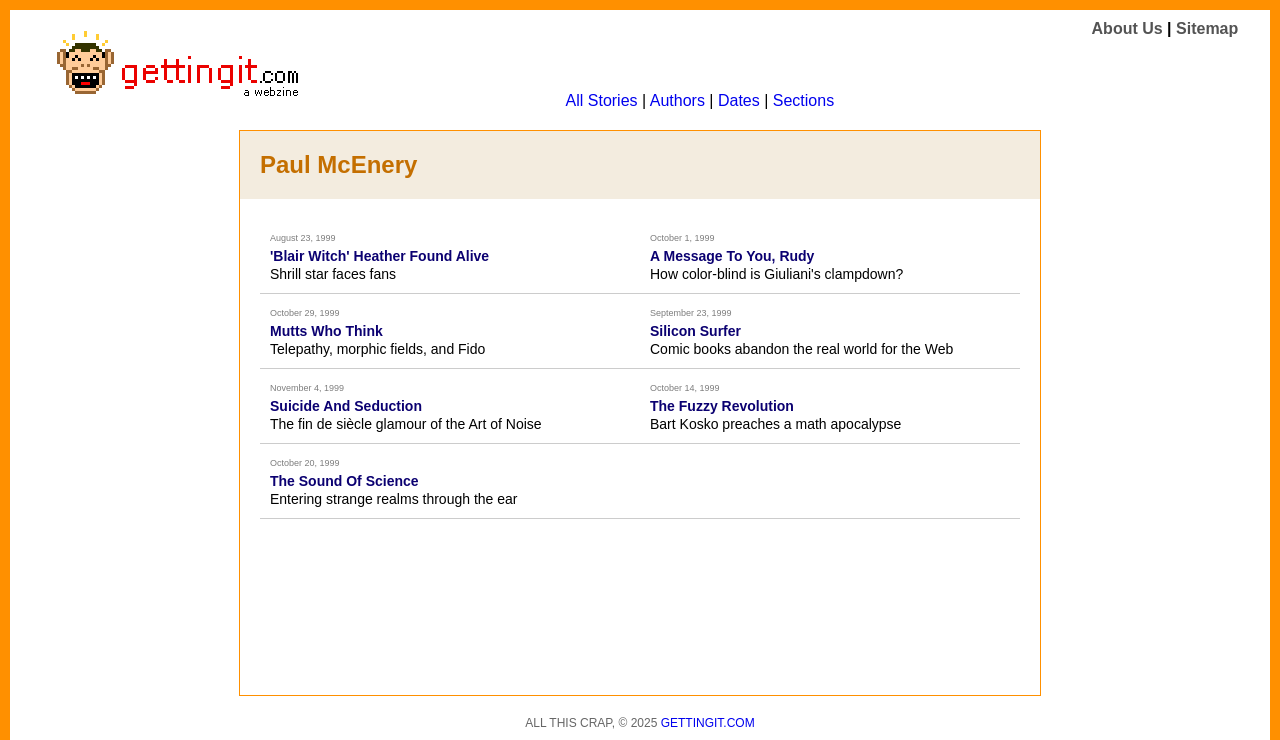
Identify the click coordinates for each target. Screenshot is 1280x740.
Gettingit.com (708, 723)
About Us (1127, 28)
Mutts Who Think (326, 331)
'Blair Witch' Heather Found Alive (379, 256)
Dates (739, 100)
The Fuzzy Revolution (722, 406)
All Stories (602, 100)
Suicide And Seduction (346, 406)
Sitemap (1207, 28)
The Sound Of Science (344, 481)
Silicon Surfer (695, 331)
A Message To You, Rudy (732, 256)
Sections (803, 100)
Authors (677, 100)
